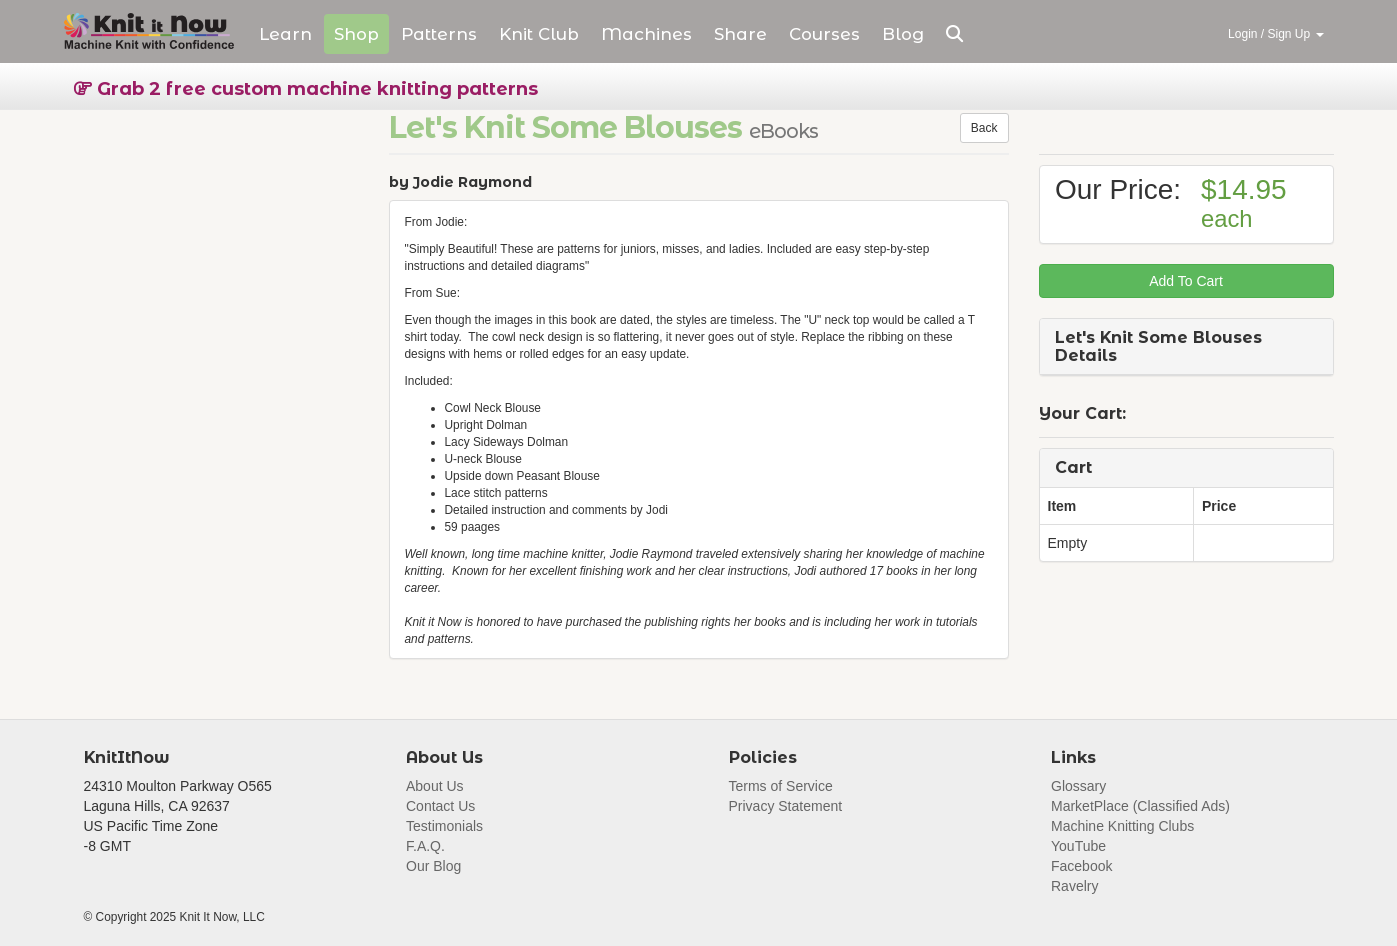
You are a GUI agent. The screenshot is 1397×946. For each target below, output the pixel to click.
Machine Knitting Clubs (1122, 826)
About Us (435, 786)
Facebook (1081, 866)
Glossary (1078, 786)
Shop (356, 34)
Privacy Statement (786, 806)
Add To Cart (1186, 281)
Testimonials (444, 826)
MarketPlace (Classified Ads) (1140, 806)
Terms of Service (781, 786)
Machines (646, 34)
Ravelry (1074, 886)
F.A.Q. (425, 846)
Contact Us (440, 806)
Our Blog (433, 866)
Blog (903, 34)
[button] (954, 34)
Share (740, 34)
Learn (285, 34)
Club (539, 34)
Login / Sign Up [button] (1275, 34)
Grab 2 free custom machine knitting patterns (306, 89)
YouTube (1078, 846)
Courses (824, 34)
